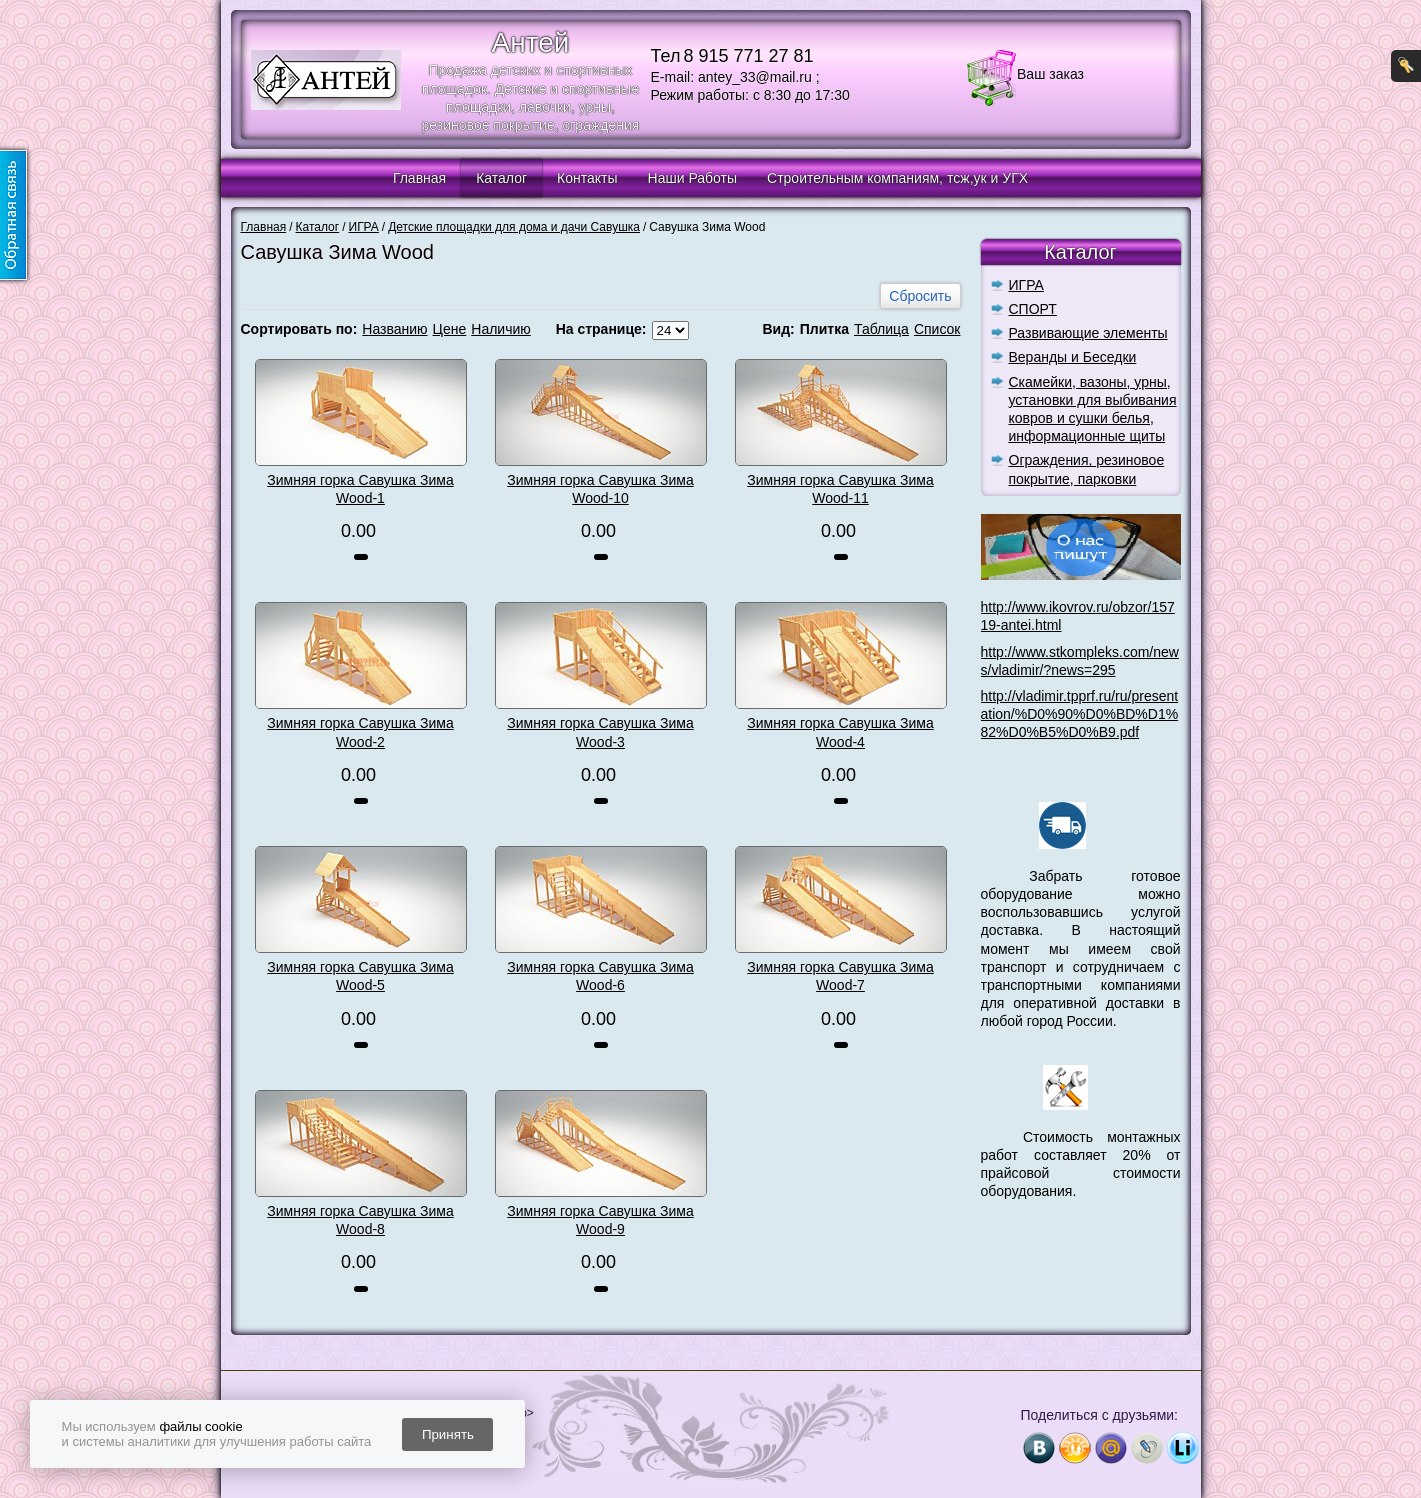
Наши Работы (692, 178)
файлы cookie (200, 1426)
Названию (394, 329)
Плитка (824, 329)
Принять (448, 1434)
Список (937, 329)
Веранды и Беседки (1073, 357)
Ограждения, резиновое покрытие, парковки (1087, 469)
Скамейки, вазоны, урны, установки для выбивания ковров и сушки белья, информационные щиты (1093, 409)
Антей (531, 42)
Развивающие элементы (1088, 333)
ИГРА (1026, 285)
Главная (419, 178)
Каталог (501, 178)
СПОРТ (1033, 309)
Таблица (881, 329)
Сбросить (920, 296)
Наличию (501, 329)
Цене (450, 329)
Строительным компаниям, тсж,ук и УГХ (897, 178)
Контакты (587, 178)
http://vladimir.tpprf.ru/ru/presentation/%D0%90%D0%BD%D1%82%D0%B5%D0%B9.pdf (1080, 714)
